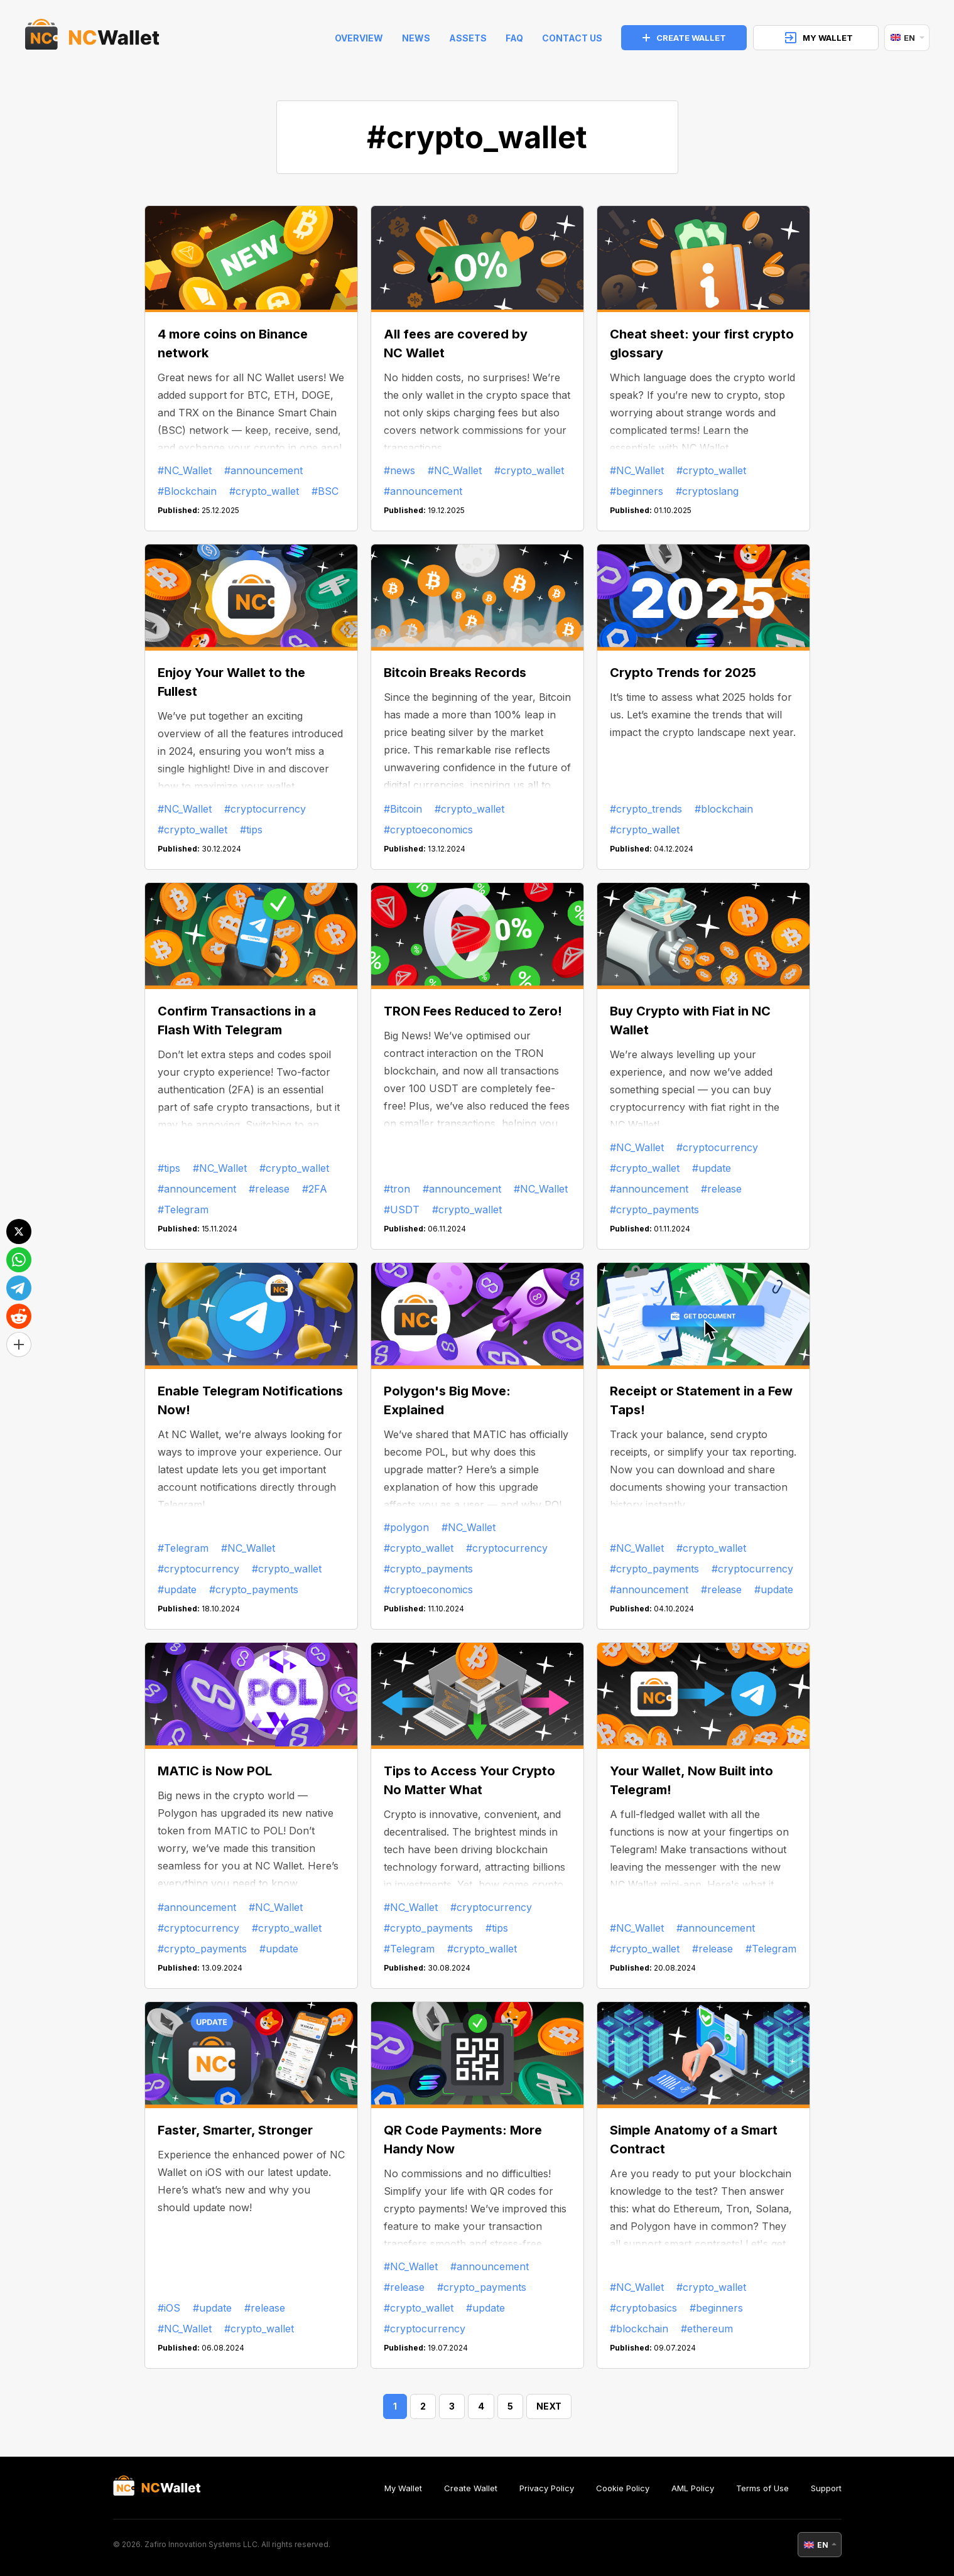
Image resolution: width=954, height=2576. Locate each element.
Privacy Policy (546, 2488)
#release (269, 1188)
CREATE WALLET (684, 38)
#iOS (169, 2308)
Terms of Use (762, 2488)
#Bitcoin (403, 809)
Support (826, 2488)
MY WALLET (819, 37)
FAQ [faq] (514, 38)
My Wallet (403, 2488)
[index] (92, 38)
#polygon (406, 1527)
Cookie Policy (622, 2488)
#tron (397, 1188)
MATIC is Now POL (215, 1770)
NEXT (548, 2406)
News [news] (416, 38)
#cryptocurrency (265, 809)
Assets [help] (468, 38)
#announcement (263, 470)
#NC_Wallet (185, 470)
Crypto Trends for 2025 (683, 672)
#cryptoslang (707, 491)
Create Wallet (470, 2488)
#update (711, 1168)
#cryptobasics (643, 2308)
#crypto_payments (654, 1209)
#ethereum (707, 2328)
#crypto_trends (646, 809)
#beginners (636, 491)
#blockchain (724, 809)
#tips (251, 829)
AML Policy (692, 2488)
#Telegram (183, 1209)
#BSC (325, 491)
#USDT (402, 1209)
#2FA (314, 1188)
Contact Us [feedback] (572, 38)
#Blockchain (187, 491)
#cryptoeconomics (428, 829)
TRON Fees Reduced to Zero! (473, 1011)
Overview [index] (359, 38)
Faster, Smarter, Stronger (235, 2130)
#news (399, 470)
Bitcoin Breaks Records (455, 672)
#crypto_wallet (264, 491)
